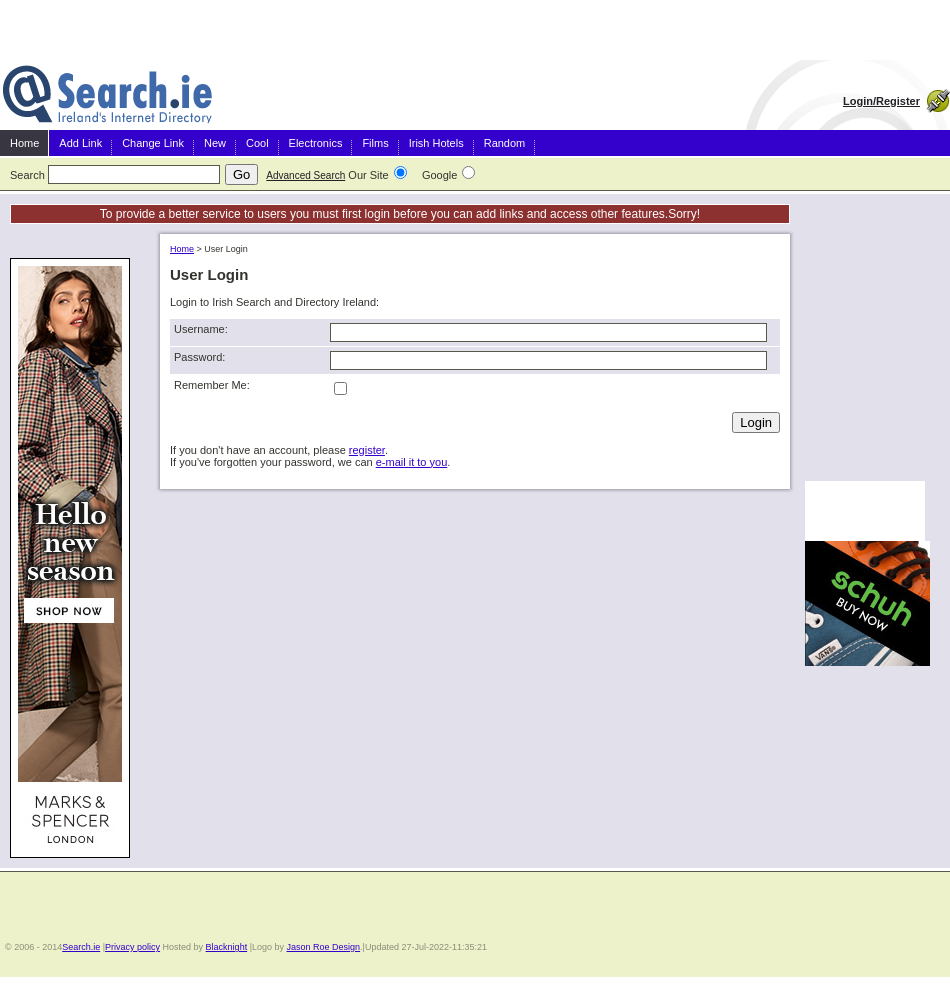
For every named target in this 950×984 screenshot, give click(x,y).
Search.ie (81, 947)
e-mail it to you (412, 462)
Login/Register (881, 101)
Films (375, 143)
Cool (257, 143)
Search (27, 175)
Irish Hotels (436, 143)
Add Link (80, 143)
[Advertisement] (865, 349)
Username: (201, 329)
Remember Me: (212, 385)
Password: (199, 357)
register (367, 450)
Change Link (153, 143)
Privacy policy (132, 947)
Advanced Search (305, 175)
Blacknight (227, 947)
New (215, 143)
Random (505, 143)
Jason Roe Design (324, 947)
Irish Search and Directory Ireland (107, 95)
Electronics (316, 143)
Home (24, 143)
